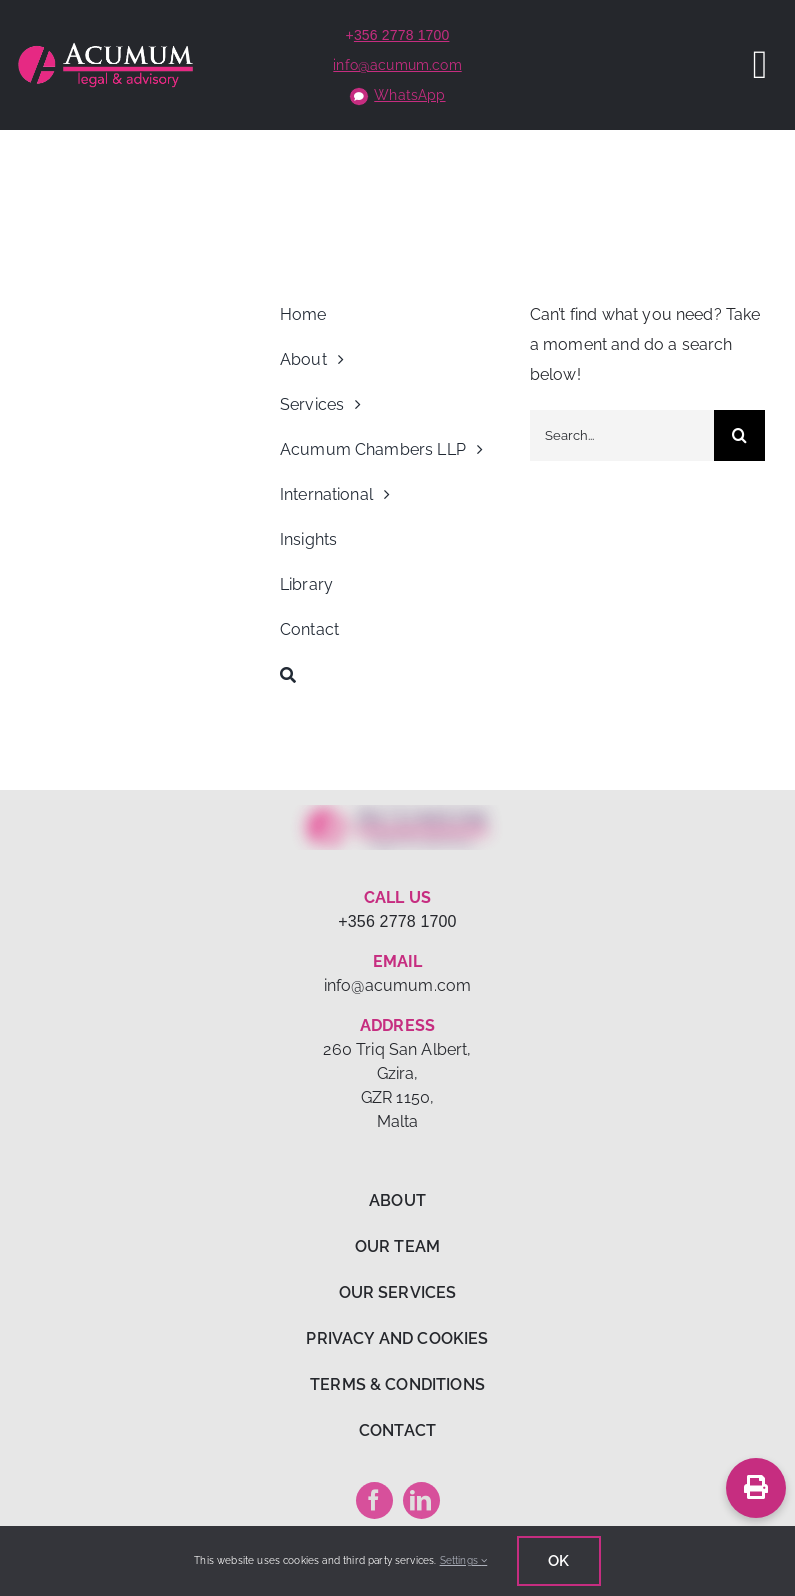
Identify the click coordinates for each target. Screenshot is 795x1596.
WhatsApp (409, 95)
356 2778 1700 (402, 35)
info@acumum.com (397, 65)
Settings (464, 1560)
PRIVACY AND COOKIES (397, 1338)
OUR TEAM (397, 1246)
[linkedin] (421, 1500)
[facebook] (374, 1500)
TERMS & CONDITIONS (397, 1384)
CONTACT (397, 1430)
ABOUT (397, 1200)
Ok (558, 1561)
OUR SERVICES (398, 1292)
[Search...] (622, 435)
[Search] (397, 675)
